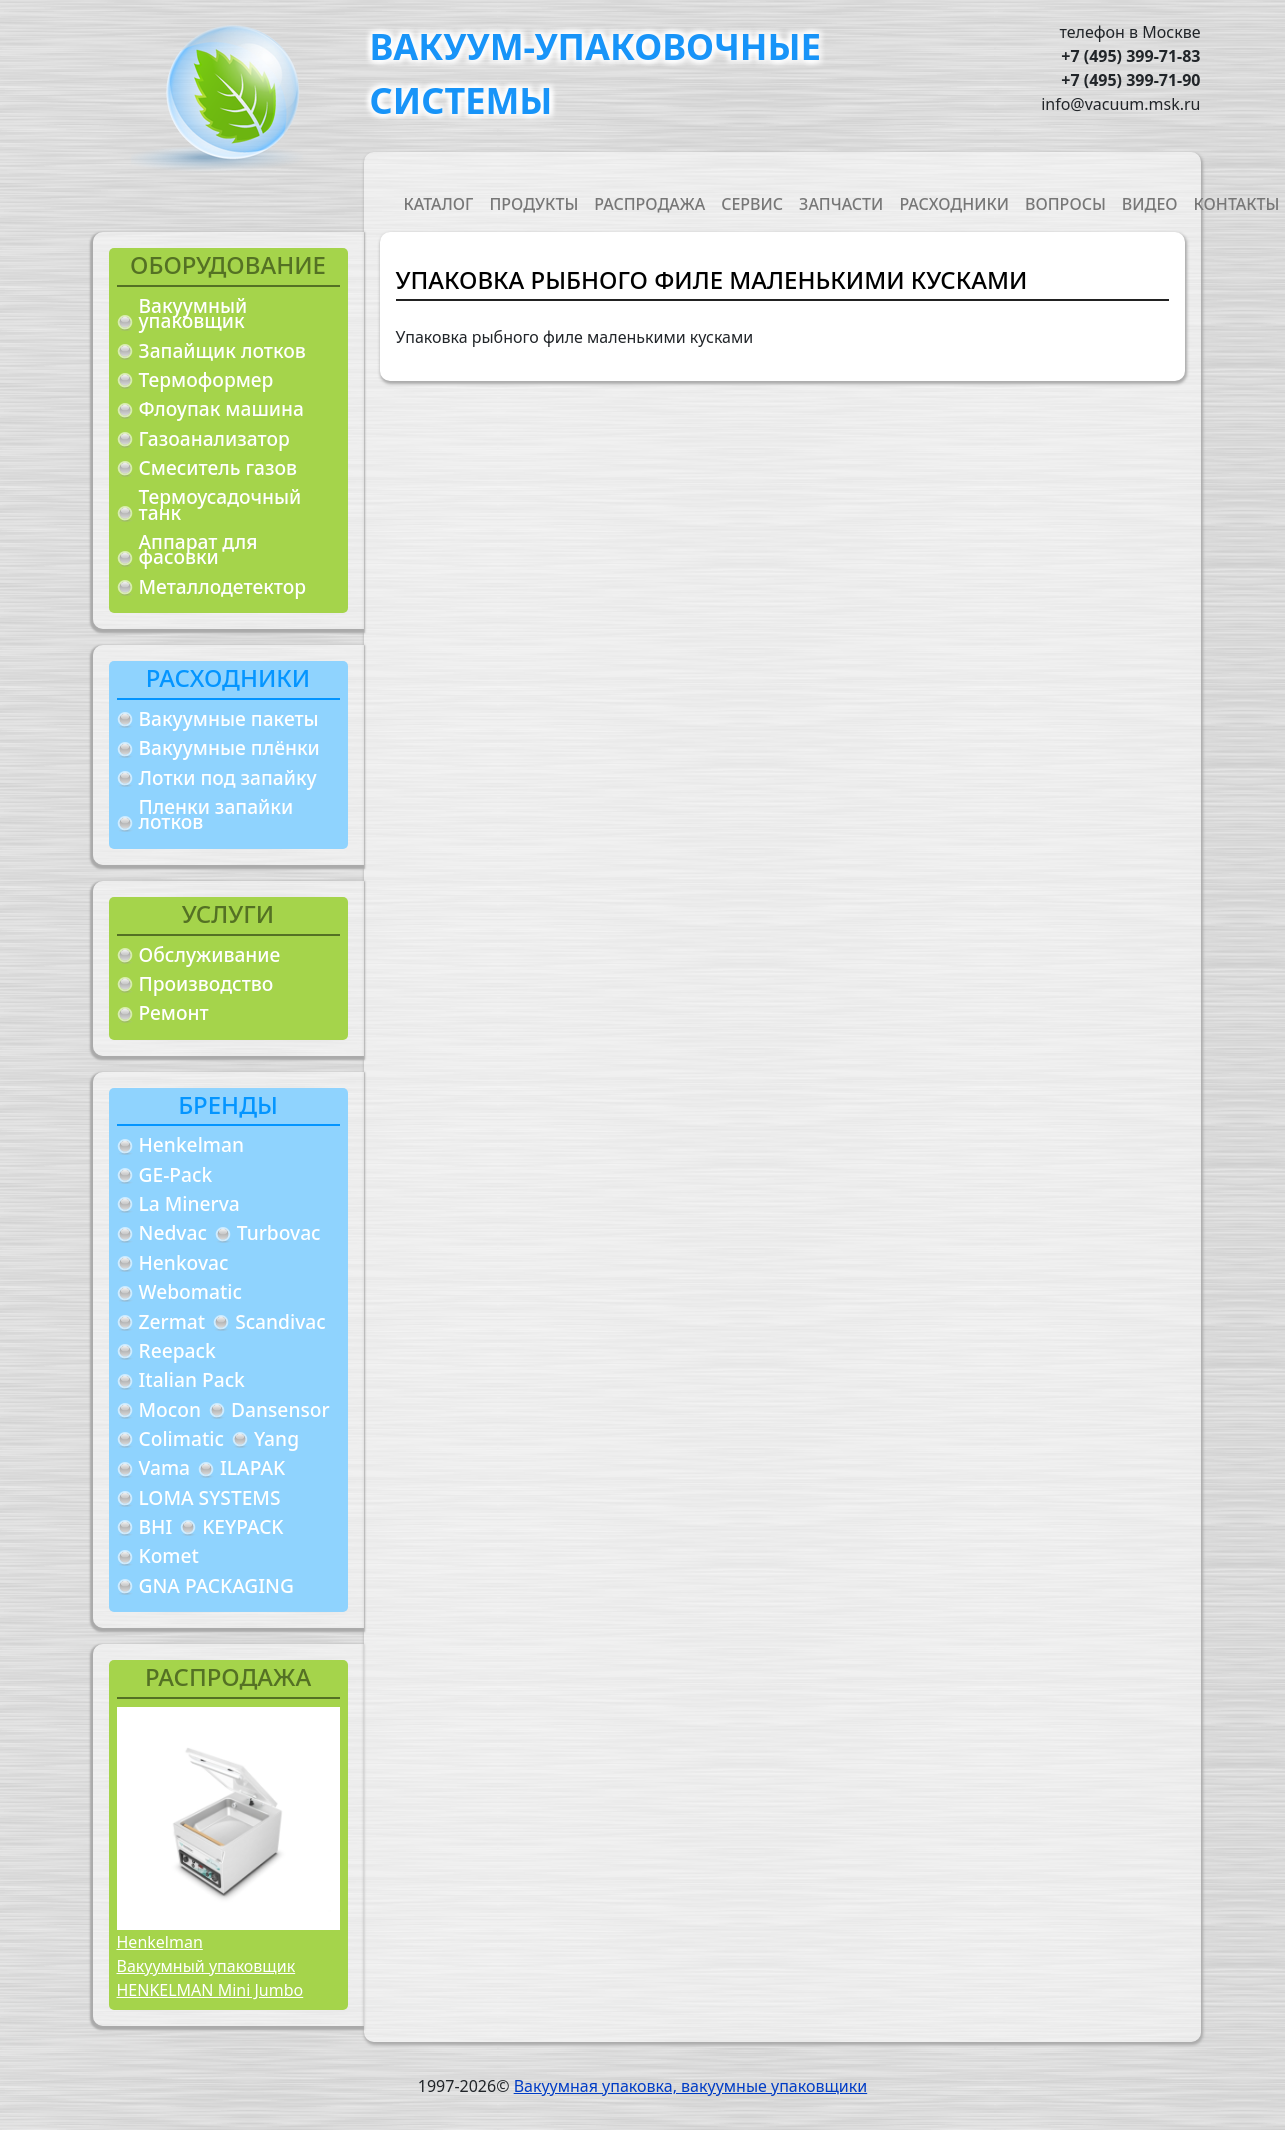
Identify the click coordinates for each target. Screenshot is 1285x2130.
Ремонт (174, 1012)
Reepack (177, 1350)
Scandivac (280, 1321)
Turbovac (279, 1232)
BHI (156, 1526)
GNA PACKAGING (216, 1585)
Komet (169, 1555)
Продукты (533, 204)
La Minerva (189, 1203)
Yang (276, 1438)
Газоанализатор (214, 438)
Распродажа (649, 204)
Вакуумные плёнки (229, 747)
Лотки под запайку (228, 777)
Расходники (954, 204)
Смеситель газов (218, 467)
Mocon (170, 1409)
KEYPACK (242, 1526)
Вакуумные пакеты (229, 718)
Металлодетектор (223, 586)
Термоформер (206, 379)
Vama (165, 1467)
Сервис (752, 204)
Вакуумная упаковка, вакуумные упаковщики (691, 2086)
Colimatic (181, 1438)
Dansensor (280, 1409)
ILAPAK (252, 1467)
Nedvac (173, 1232)
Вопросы (1065, 204)
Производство (206, 983)
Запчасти (841, 204)
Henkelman (192, 1144)
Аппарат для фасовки (198, 549)
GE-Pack (176, 1174)
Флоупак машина (222, 408)
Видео (1150, 204)
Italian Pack (192, 1379)
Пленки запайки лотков (216, 814)
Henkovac (184, 1262)
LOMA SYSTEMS (210, 1497)
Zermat (172, 1321)
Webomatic (190, 1291)
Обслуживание (210, 954)
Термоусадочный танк (220, 504)
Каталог (439, 204)
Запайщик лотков (222, 350)
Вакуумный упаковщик (193, 313)
